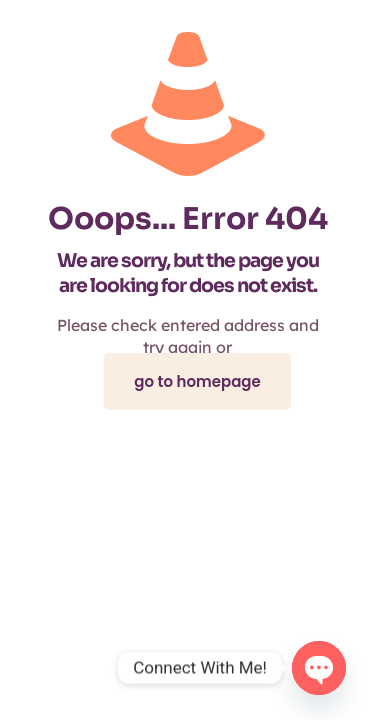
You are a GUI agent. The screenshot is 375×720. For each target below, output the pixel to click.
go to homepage (197, 381)
